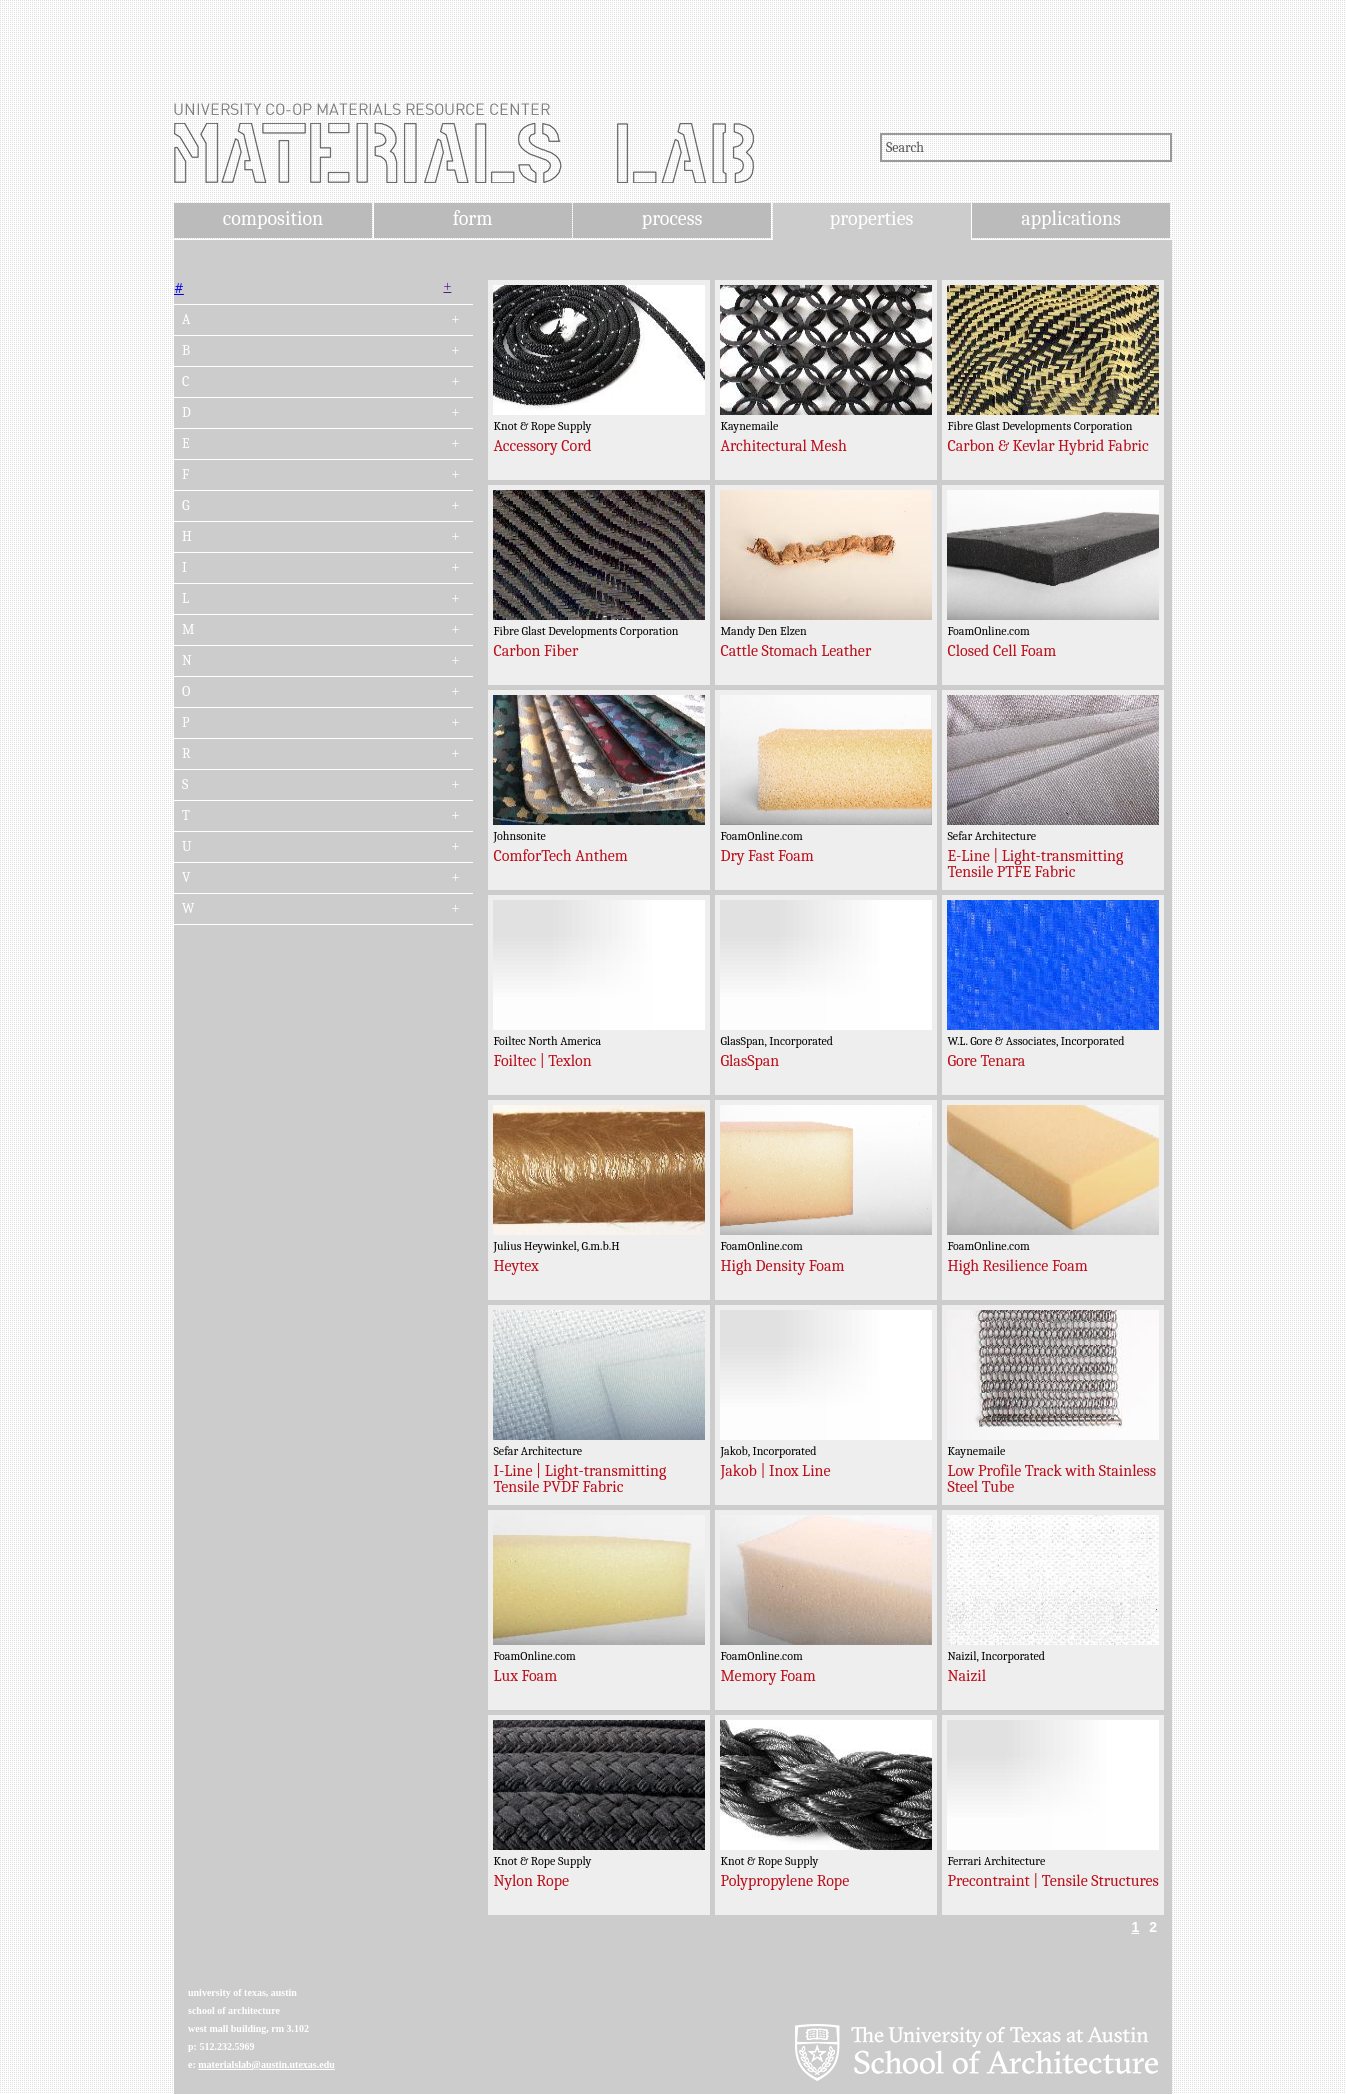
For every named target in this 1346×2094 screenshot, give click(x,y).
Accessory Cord (542, 446)
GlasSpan (749, 1061)
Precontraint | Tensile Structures (1052, 1881)
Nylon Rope (531, 1881)
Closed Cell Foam (1001, 651)
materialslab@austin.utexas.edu (266, 2064)
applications (1071, 218)
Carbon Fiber (535, 651)
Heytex (515, 1266)
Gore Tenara (986, 1061)
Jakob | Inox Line (775, 1471)
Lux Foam (525, 1676)
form (473, 218)
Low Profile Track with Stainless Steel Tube (1051, 1479)
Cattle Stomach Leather (795, 651)
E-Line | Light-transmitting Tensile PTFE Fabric (1035, 864)
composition (273, 218)
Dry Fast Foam (766, 856)
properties (871, 218)
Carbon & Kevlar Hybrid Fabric (1047, 446)
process (672, 218)
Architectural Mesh (783, 446)
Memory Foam (767, 1676)
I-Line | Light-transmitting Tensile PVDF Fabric (579, 1479)
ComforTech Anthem (560, 856)
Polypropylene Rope (784, 1881)
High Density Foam (782, 1266)
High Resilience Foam (1017, 1266)
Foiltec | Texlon (542, 1061)
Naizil (966, 1676)
